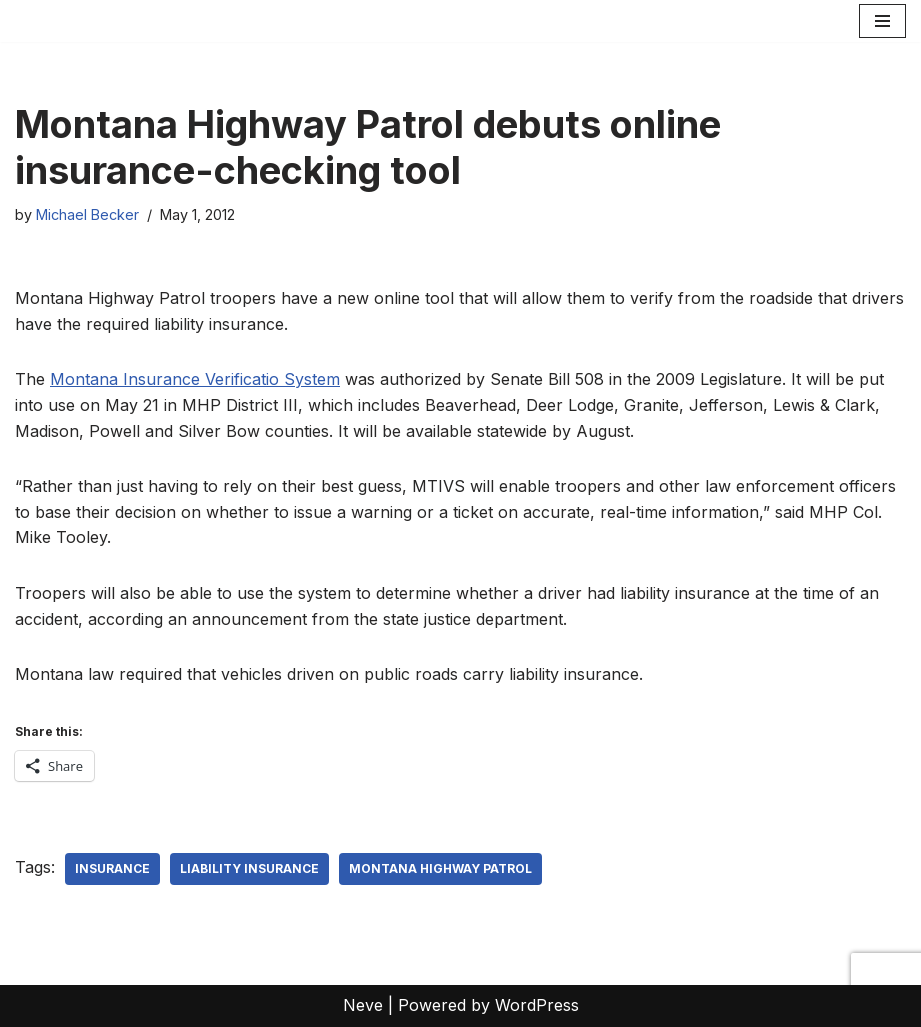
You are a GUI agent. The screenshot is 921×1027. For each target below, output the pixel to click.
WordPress (537, 1005)
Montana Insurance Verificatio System (195, 379)
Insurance (112, 868)
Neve (363, 1005)
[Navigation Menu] (882, 21)
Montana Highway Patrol (440, 868)
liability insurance (249, 868)
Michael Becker (87, 214)
